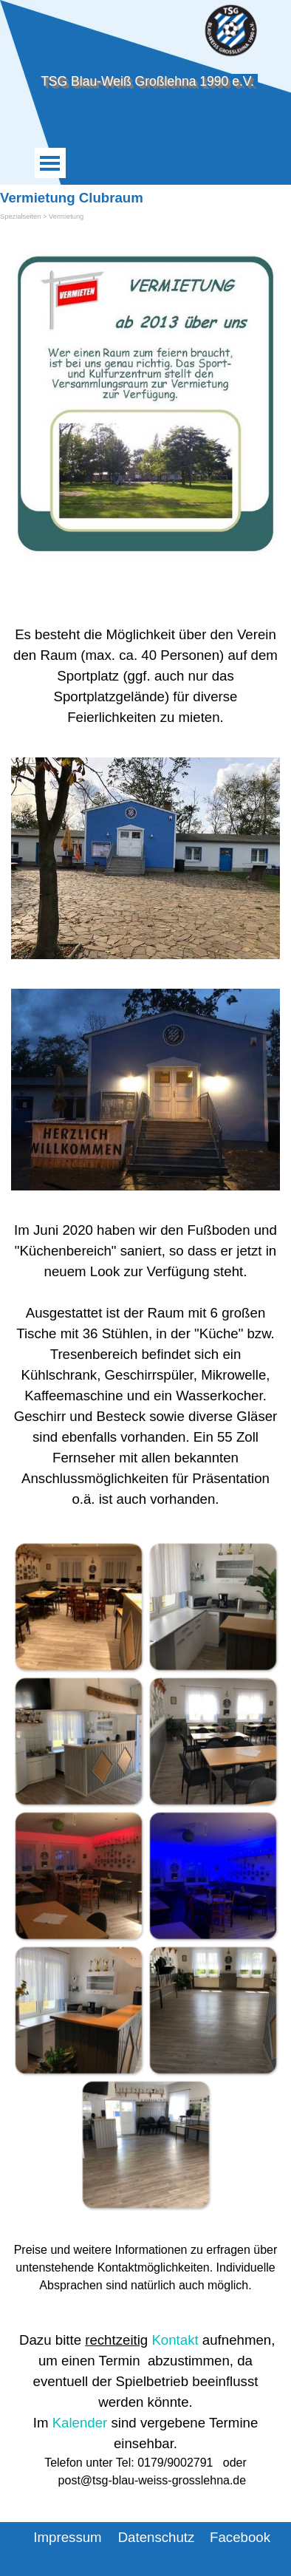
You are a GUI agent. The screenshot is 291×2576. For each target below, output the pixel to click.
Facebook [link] (240, 2537)
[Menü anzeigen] (50, 163)
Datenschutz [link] (156, 2537)
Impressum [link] (67, 2537)
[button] (78, 1606)
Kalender (80, 2422)
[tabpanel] (145, 676)
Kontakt (174, 2340)
